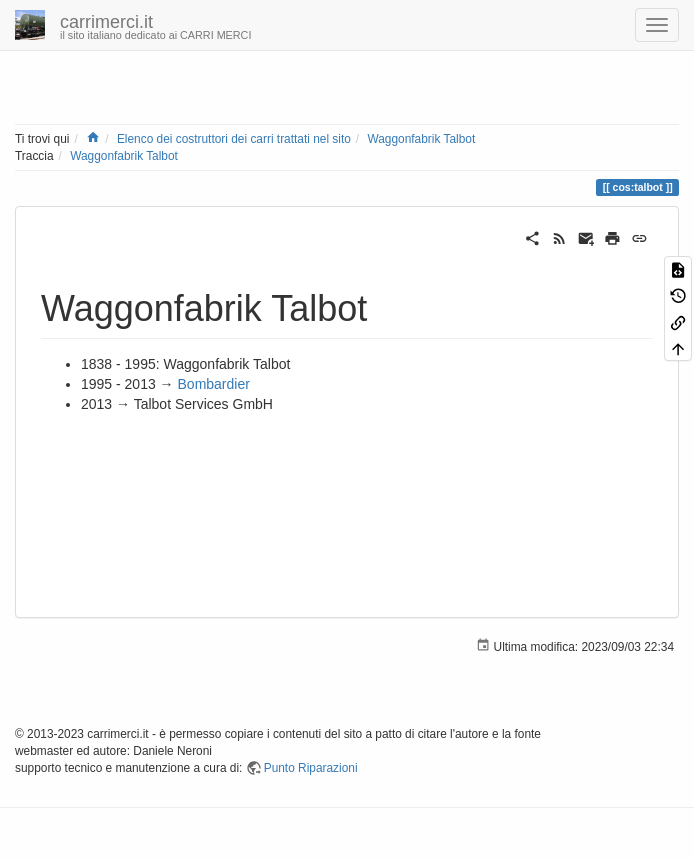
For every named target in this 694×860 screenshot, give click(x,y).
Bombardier (214, 384)
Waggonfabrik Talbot (421, 139)
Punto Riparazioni (311, 768)
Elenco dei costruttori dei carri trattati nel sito (234, 139)
